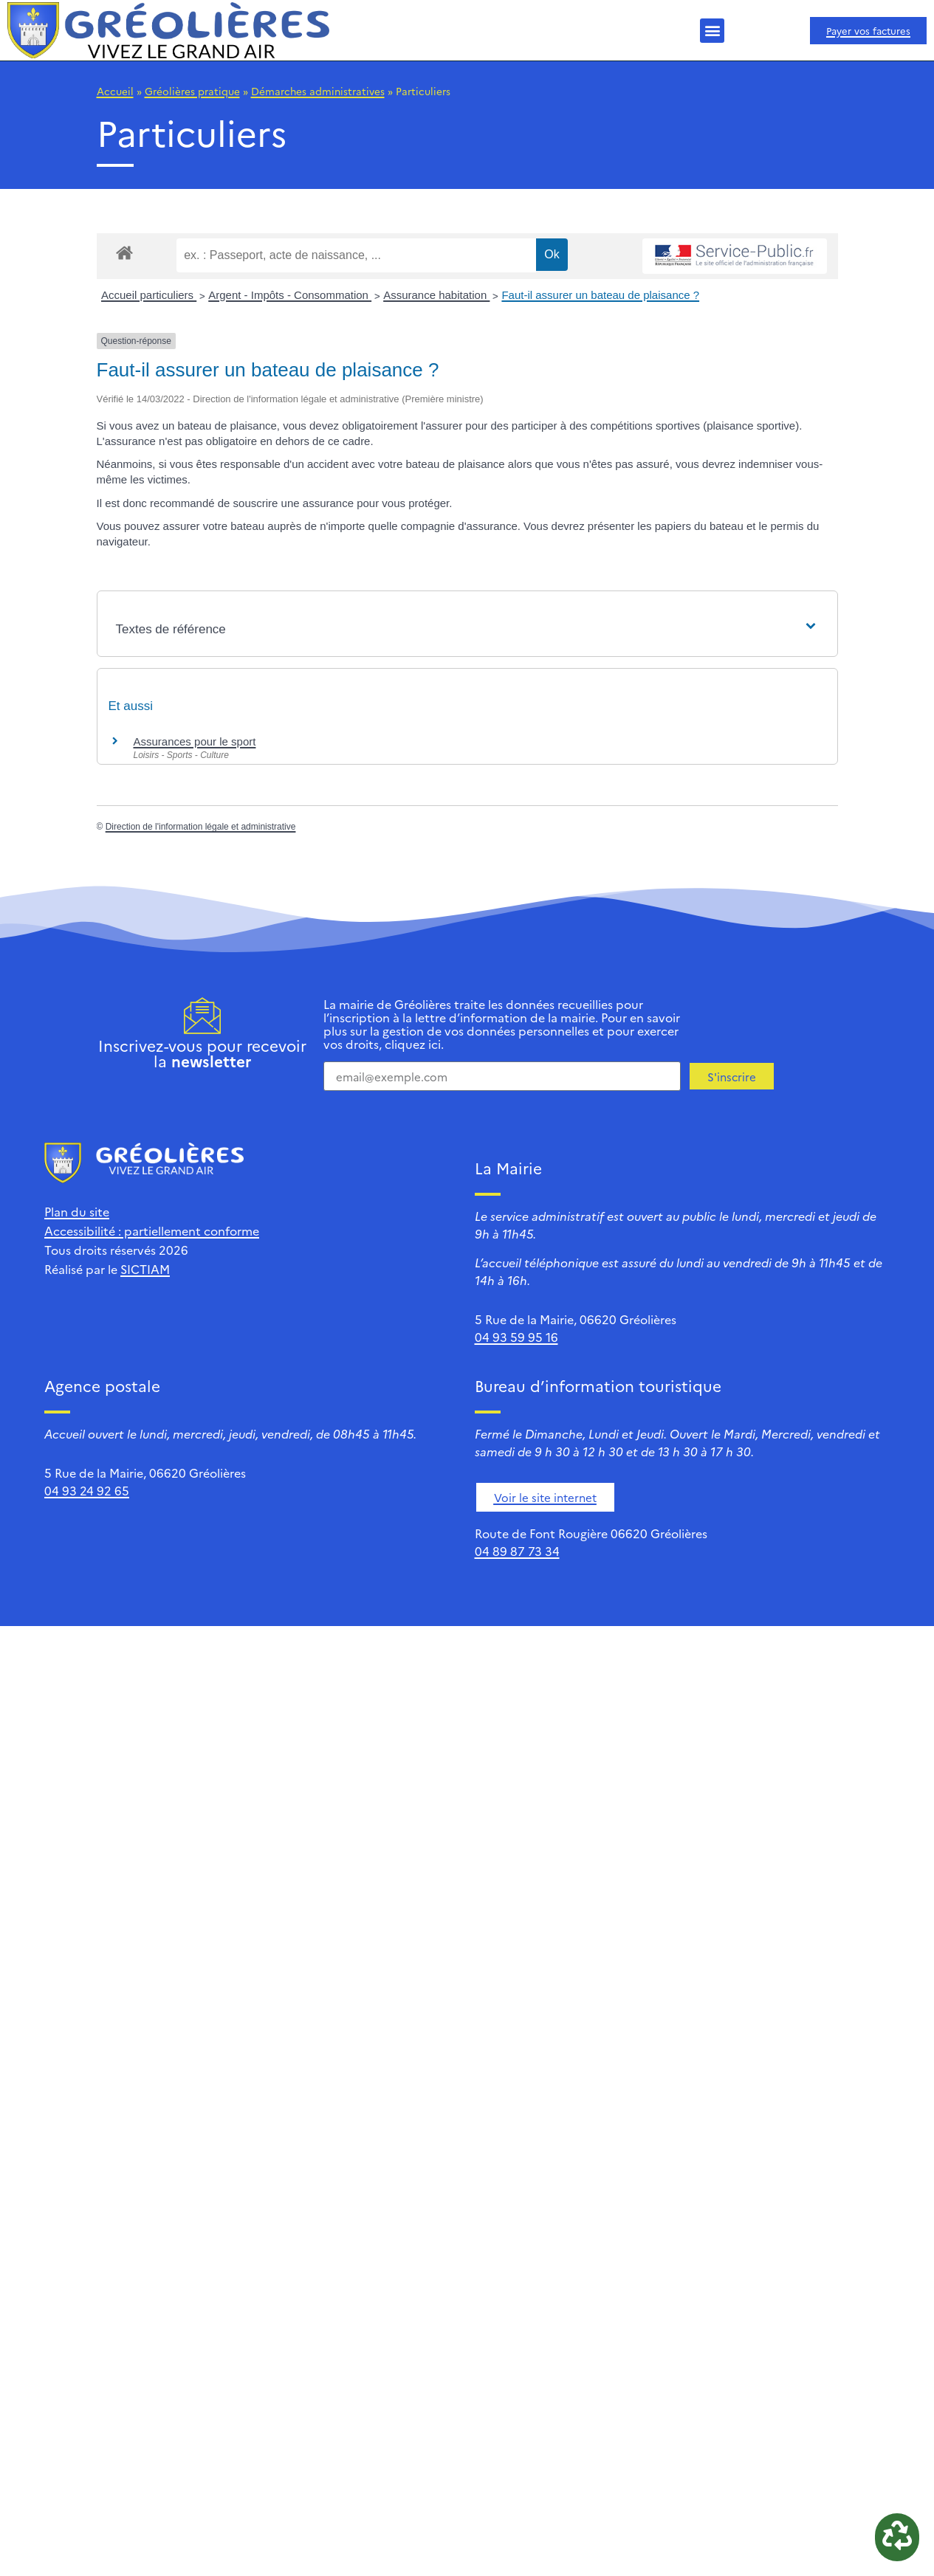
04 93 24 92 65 (86, 1490)
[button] (712, 30)
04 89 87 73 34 (517, 1551)
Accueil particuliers (148, 295)
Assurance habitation (436, 295)
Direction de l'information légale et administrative (201, 827)
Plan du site (76, 1211)
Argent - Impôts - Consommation (289, 295)
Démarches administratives (318, 90)
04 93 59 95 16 (516, 1337)
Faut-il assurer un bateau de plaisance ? (600, 295)
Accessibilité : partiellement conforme (151, 1230)
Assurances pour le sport (195, 741)
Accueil (115, 90)
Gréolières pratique (192, 90)
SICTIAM (145, 1269)
